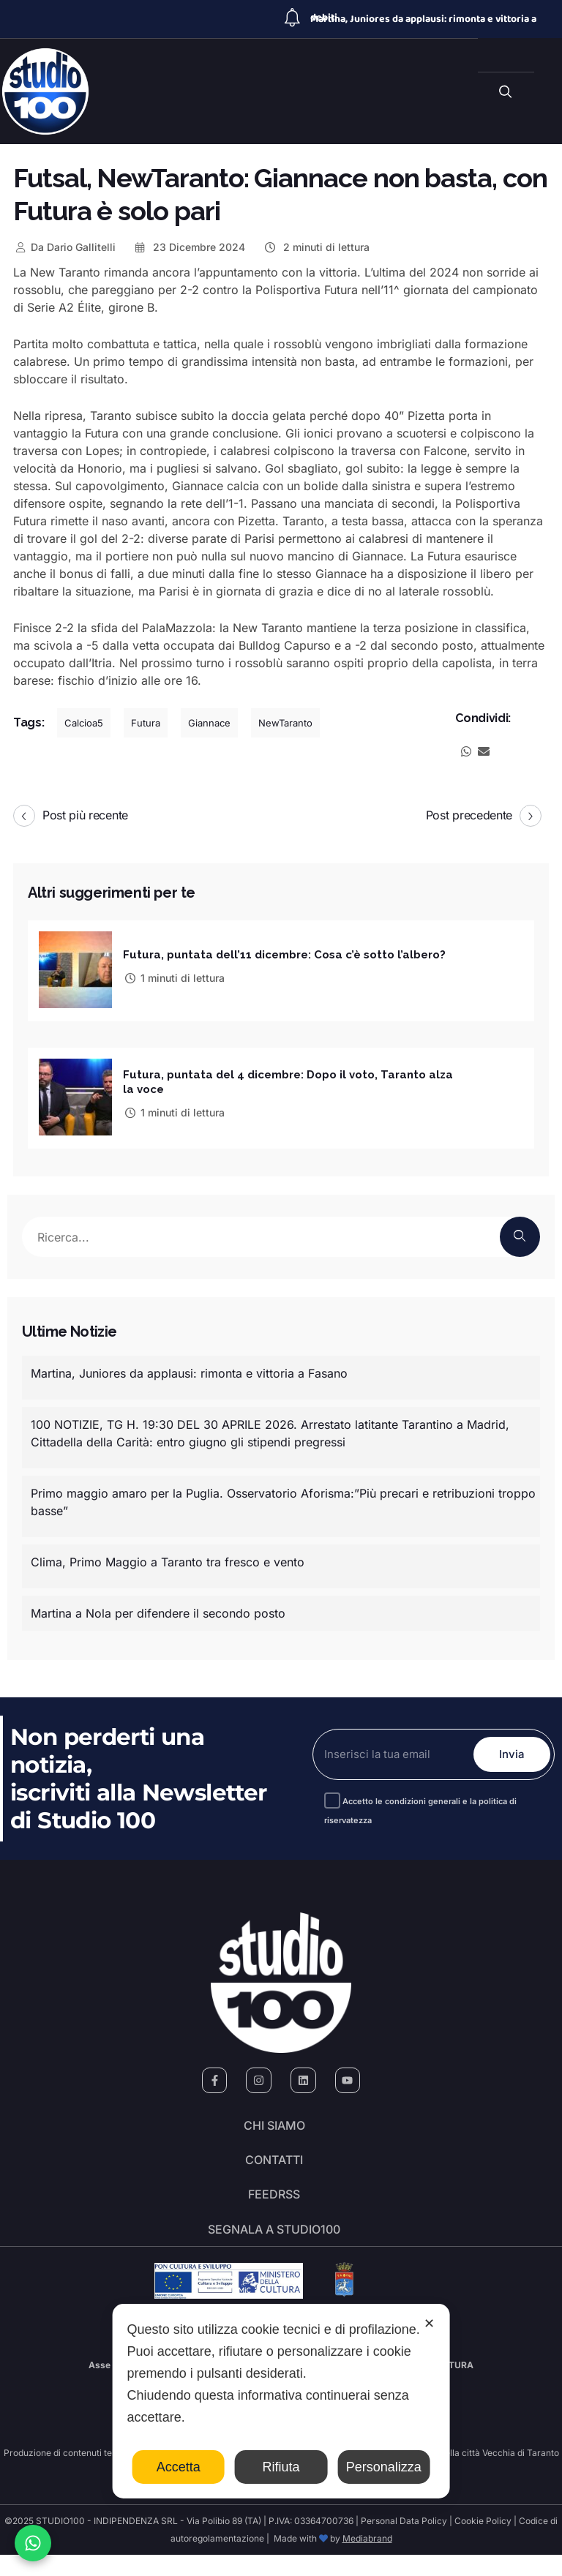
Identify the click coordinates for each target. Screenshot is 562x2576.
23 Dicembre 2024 (189, 247)
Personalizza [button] (384, 2467)
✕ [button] (429, 2323)
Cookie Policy (483, 2541)
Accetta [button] (179, 2467)
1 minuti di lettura (174, 977)
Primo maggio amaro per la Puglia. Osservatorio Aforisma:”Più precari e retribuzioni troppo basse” (283, 1498)
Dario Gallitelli (64, 247)
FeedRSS (274, 2206)
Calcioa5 (83, 723)
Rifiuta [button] (280, 2467)
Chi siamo (274, 2124)
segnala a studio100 (274, 2247)
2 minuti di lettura (316, 247)
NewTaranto (285, 723)
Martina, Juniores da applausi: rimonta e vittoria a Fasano (189, 1369)
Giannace (209, 723)
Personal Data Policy (404, 2541)
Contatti (274, 2165)
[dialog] (281, 2401)
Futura (145, 723)
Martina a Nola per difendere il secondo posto (158, 1608)
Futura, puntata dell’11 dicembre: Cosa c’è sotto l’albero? (284, 954)
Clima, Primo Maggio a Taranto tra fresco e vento (167, 1557)
